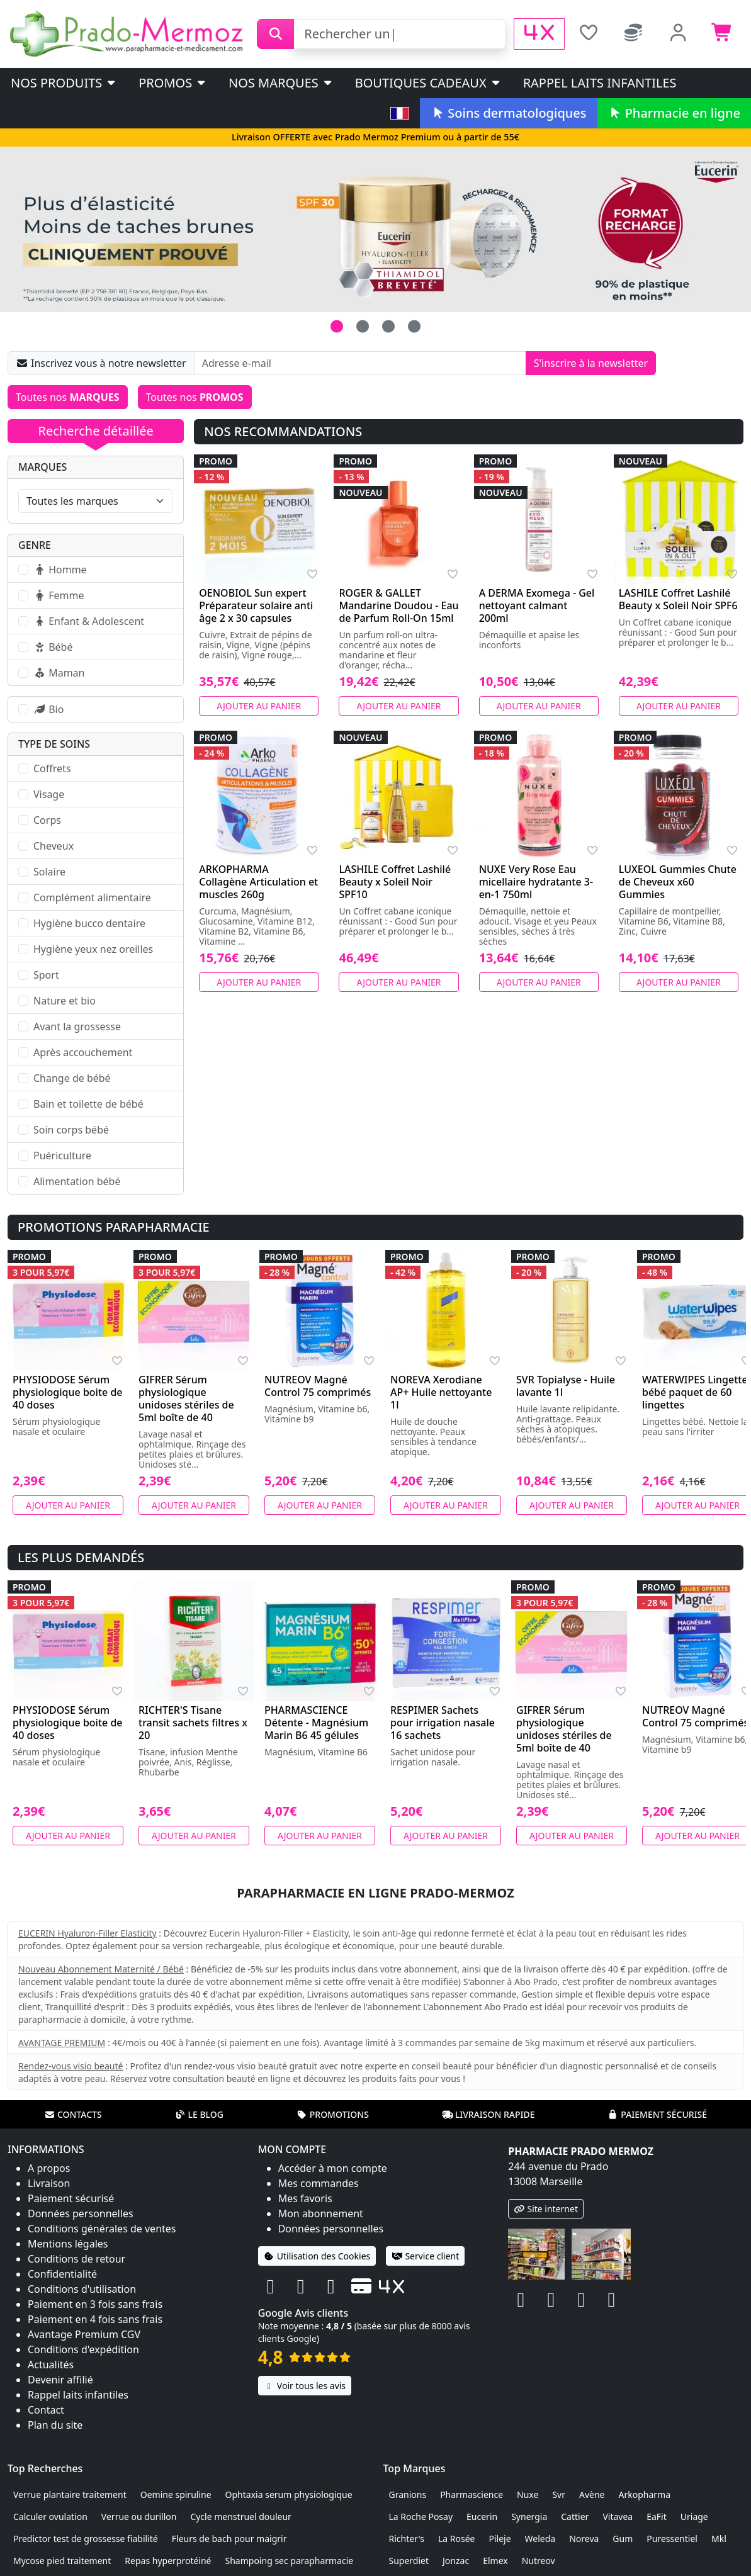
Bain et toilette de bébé (88, 1104)
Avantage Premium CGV (84, 2334)
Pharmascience (471, 2494)
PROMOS (172, 82)
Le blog (198, 2114)
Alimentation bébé (76, 1181)
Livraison (49, 2183)
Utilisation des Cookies (317, 2256)
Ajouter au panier (259, 706)
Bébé (52, 647)
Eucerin (481, 2517)
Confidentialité (62, 2274)
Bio (48, 709)
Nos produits (64, 82)
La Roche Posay (421, 2517)
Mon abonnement (320, 2213)
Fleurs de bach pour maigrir (229, 2539)
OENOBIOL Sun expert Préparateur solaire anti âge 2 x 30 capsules (256, 605)
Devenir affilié (60, 2380)
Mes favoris (305, 2198)
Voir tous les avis (305, 2386)
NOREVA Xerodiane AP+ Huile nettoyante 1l (441, 1392)
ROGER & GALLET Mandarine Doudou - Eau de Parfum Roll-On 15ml (398, 605)
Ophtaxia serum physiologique (289, 2494)
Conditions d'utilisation (82, 2289)
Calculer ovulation (50, 2517)
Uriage (694, 2517)
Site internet (546, 2209)
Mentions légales (68, 2244)
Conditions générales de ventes (102, 2229)
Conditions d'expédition (83, 2349)
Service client (425, 2256)
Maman (58, 672)
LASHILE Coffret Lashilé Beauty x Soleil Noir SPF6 (678, 599)
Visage (48, 794)
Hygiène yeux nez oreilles (93, 949)
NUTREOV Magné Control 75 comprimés (317, 1386)
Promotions (332, 2114)
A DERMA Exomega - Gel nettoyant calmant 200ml (537, 605)
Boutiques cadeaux (428, 82)
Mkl (718, 2539)
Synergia (529, 2517)
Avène (592, 2494)
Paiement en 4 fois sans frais (95, 2319)
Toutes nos (68, 397)
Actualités (51, 2364)
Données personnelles (80, 2213)
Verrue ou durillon (139, 2517)
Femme (58, 595)
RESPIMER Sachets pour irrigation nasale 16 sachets (442, 1722)
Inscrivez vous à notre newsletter (101, 363)
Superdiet (409, 2561)
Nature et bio (64, 1000)
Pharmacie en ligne (674, 112)
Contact (46, 2410)
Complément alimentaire (92, 897)
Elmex (495, 2561)
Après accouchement (82, 1052)
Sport (46, 975)
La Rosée (456, 2539)
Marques (42, 467)
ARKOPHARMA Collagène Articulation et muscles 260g (258, 881)
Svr (558, 2494)
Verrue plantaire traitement (70, 2494)
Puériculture (62, 1155)
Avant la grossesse (77, 1026)
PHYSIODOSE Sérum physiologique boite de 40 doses (68, 1392)
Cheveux (53, 846)
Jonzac (456, 2561)
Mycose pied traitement (62, 2561)
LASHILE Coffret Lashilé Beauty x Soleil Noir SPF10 (395, 881)
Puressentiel (672, 2539)
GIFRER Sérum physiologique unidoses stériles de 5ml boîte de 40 (186, 1398)
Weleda (540, 2539)
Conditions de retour (76, 2259)
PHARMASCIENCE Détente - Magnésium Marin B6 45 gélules (316, 1722)
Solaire (49, 871)
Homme (60, 569)
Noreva (584, 2539)
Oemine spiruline (176, 2494)
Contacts (73, 2114)
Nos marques (281, 82)
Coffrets (52, 768)
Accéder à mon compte (332, 2168)
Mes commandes (318, 2183)
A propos (49, 2168)
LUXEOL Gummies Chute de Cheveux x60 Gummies (678, 881)
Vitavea (617, 2517)
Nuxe (527, 2494)
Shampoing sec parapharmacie (289, 2561)
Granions (408, 2494)
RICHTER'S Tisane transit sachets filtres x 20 (192, 1722)
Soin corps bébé (71, 1129)
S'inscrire (591, 363)
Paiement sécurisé (657, 2114)
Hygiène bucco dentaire (89, 923)
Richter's (406, 2539)
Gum (623, 2539)
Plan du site (55, 2425)
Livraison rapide (488, 2114)
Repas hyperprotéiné (168, 2561)
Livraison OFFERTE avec (375, 137)
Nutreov (538, 2561)
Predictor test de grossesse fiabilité (85, 2539)
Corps (47, 820)
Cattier (575, 2517)
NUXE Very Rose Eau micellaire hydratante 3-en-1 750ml (536, 881)
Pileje (499, 2539)
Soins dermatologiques (508, 112)
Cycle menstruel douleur (240, 2517)
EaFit (657, 2517)
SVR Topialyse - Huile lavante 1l (565, 1386)
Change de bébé (72, 1078)
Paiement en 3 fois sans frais (95, 2304)
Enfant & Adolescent (88, 621)
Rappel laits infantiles (600, 82)
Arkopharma (644, 2494)
